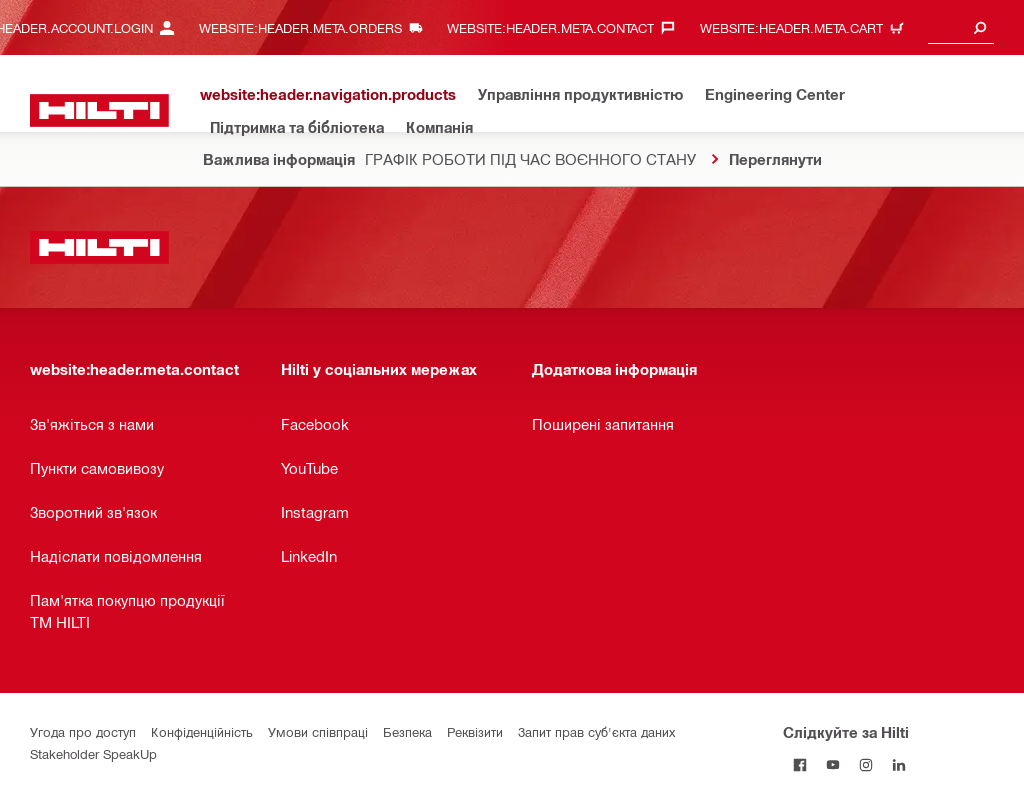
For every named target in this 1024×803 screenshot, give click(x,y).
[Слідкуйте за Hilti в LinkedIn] (898, 764)
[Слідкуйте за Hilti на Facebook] (799, 764)
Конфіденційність (202, 731)
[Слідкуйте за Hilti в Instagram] (865, 764)
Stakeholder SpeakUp (93, 753)
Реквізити (475, 731)
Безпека (407, 731)
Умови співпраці (318, 731)
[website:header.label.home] (99, 110)
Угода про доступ (83, 731)
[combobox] (961, 27)
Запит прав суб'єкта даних (596, 731)
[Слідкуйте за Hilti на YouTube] (832, 764)
